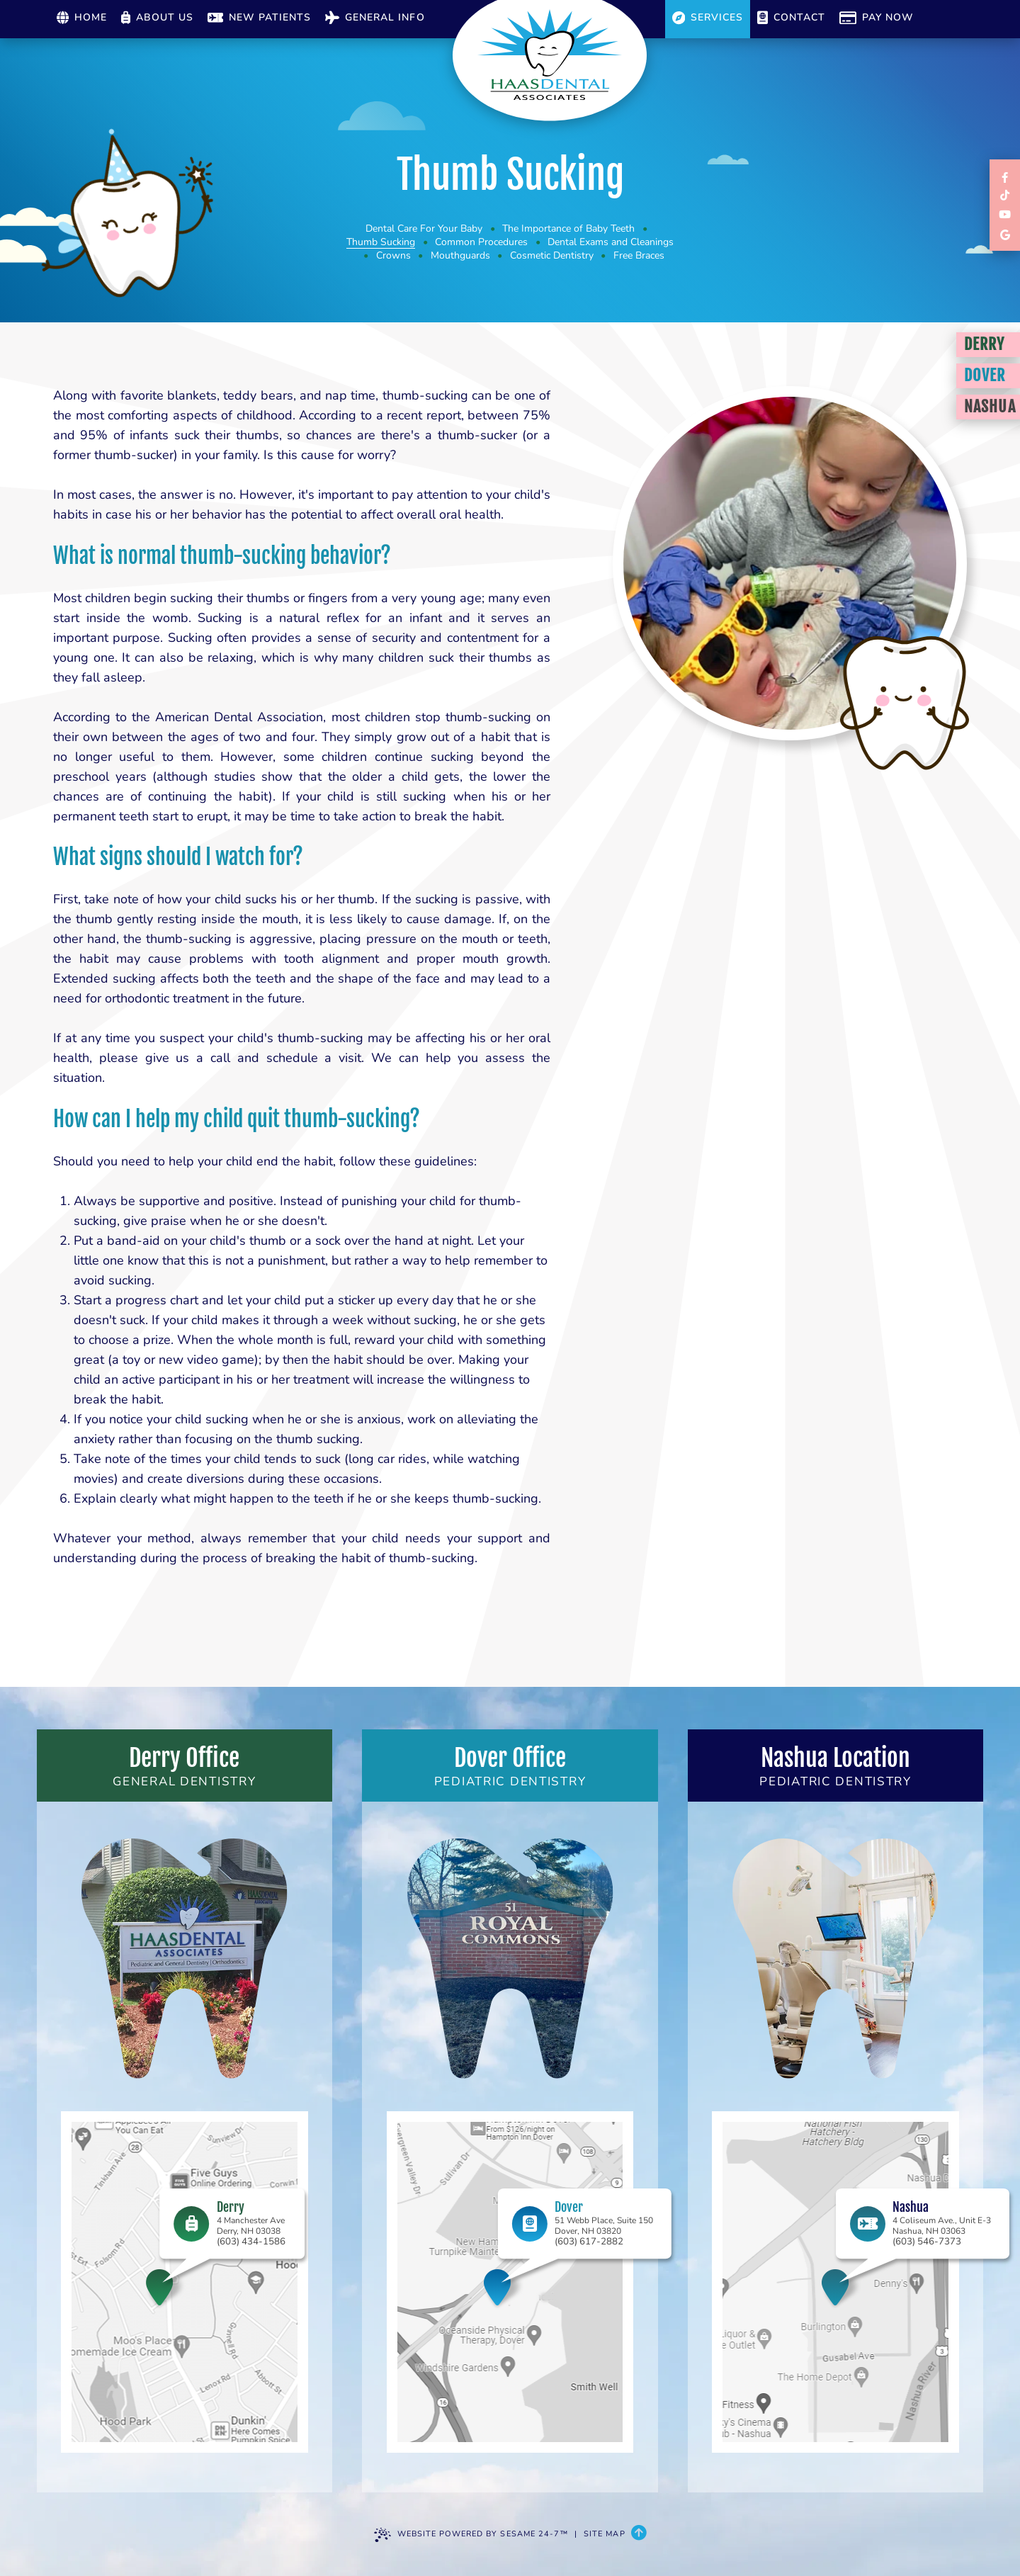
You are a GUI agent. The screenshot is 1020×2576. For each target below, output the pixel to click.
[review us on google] (1005, 234)
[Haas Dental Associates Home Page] (549, 55)
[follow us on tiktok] (1005, 195)
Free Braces (638, 255)
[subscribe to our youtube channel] (1005, 215)
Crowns (393, 255)
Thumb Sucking (380, 242)
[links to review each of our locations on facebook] (1005, 176)
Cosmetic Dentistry (552, 255)
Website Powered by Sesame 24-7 (471, 2535)
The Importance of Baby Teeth (568, 228)
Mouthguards (460, 255)
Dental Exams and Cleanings (611, 242)
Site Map (604, 2534)
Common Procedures (481, 242)
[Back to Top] (638, 2534)
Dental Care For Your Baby (424, 228)
